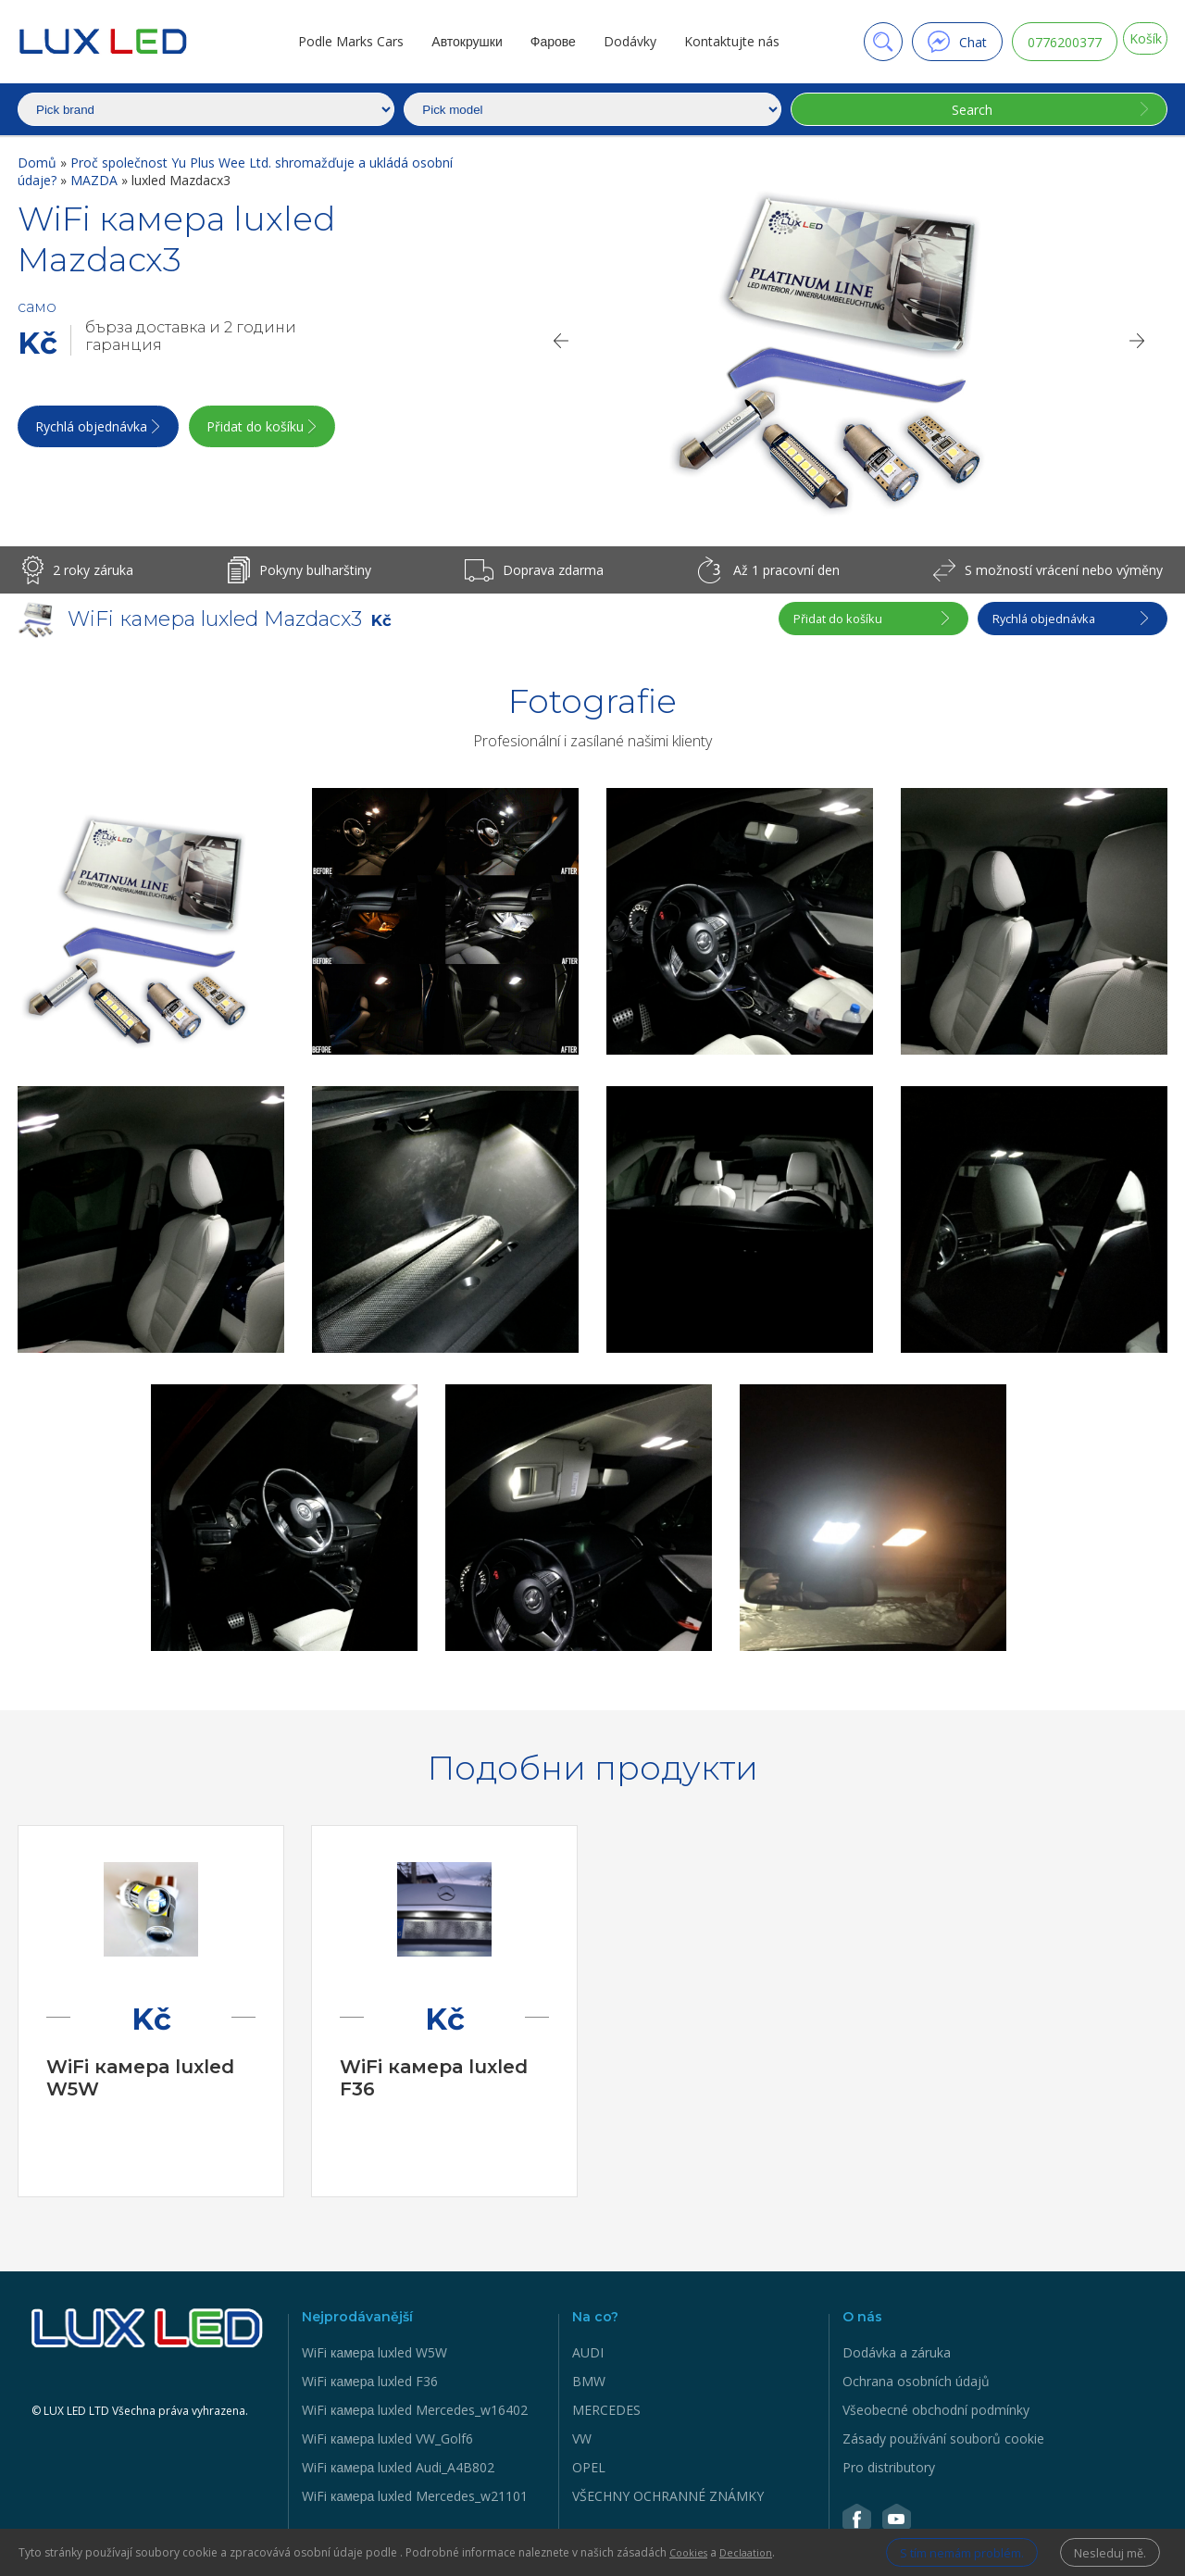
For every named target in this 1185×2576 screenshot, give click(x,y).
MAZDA (95, 180)
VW (582, 2438)
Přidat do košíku (290, 433)
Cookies (690, 2551)
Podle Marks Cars (340, 41)
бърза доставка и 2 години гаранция (190, 336)
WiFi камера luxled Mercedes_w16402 (415, 2410)
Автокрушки (455, 41)
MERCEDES (606, 2410)
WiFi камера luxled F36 (370, 2381)
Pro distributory (888, 2467)
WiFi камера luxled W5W (374, 2352)
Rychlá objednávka (95, 433)
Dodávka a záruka (896, 2352)
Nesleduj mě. (1105, 2551)
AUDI (588, 2352)
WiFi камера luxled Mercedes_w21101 (415, 2496)
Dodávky (618, 41)
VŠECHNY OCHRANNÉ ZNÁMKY (668, 2496)
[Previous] (560, 340)
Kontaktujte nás (720, 41)
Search (965, 110)
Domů (39, 162)
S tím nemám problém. (933, 2551)
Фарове (541, 41)
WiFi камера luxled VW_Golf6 (387, 2438)
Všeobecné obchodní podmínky (935, 2410)
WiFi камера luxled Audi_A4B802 (398, 2467)
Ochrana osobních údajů (916, 2381)
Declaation (752, 2551)
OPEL (588, 2467)
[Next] (1137, 340)
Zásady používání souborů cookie (943, 2438)
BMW (588, 2381)
